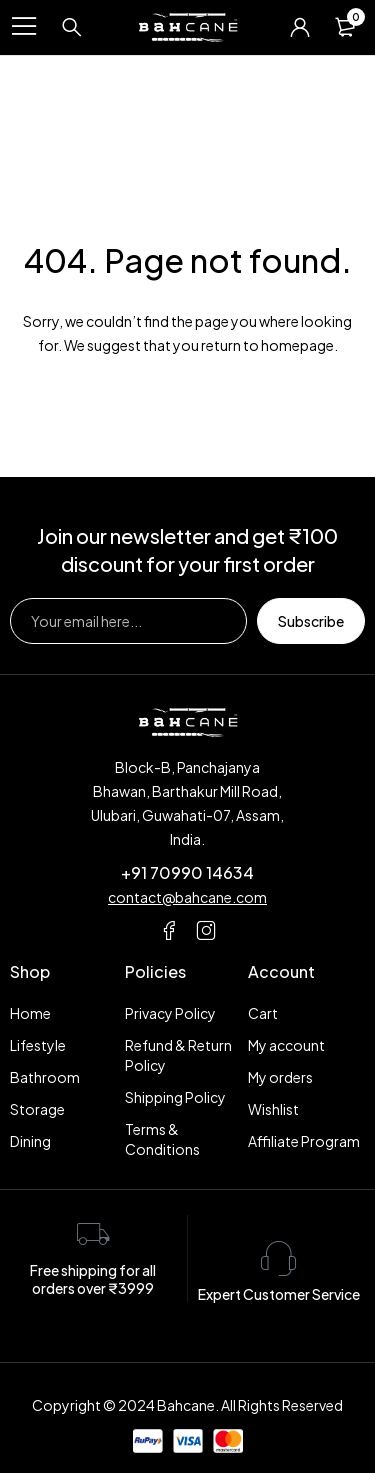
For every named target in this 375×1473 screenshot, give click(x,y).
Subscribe (311, 621)
